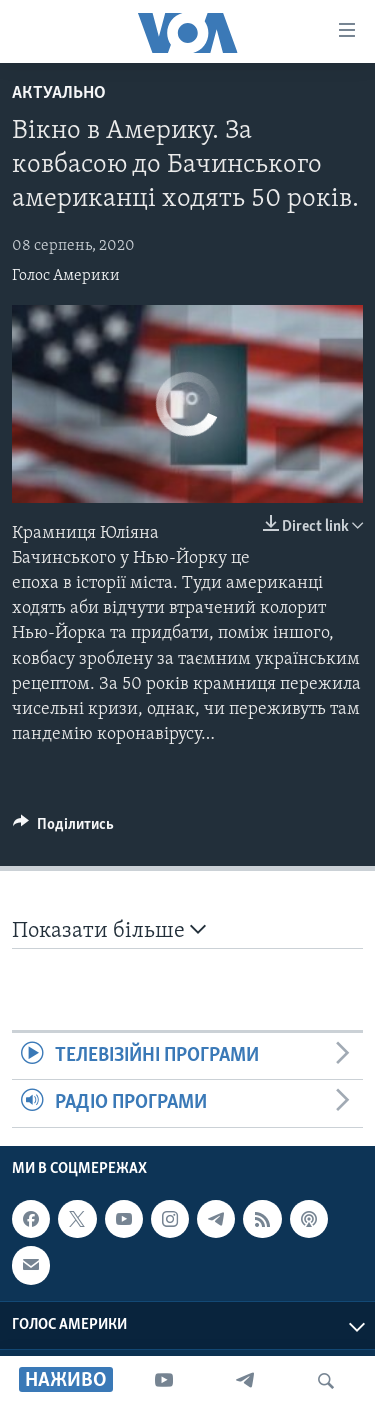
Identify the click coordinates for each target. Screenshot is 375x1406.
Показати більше (109, 930)
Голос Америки (66, 276)
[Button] (63, 829)
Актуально (59, 93)
